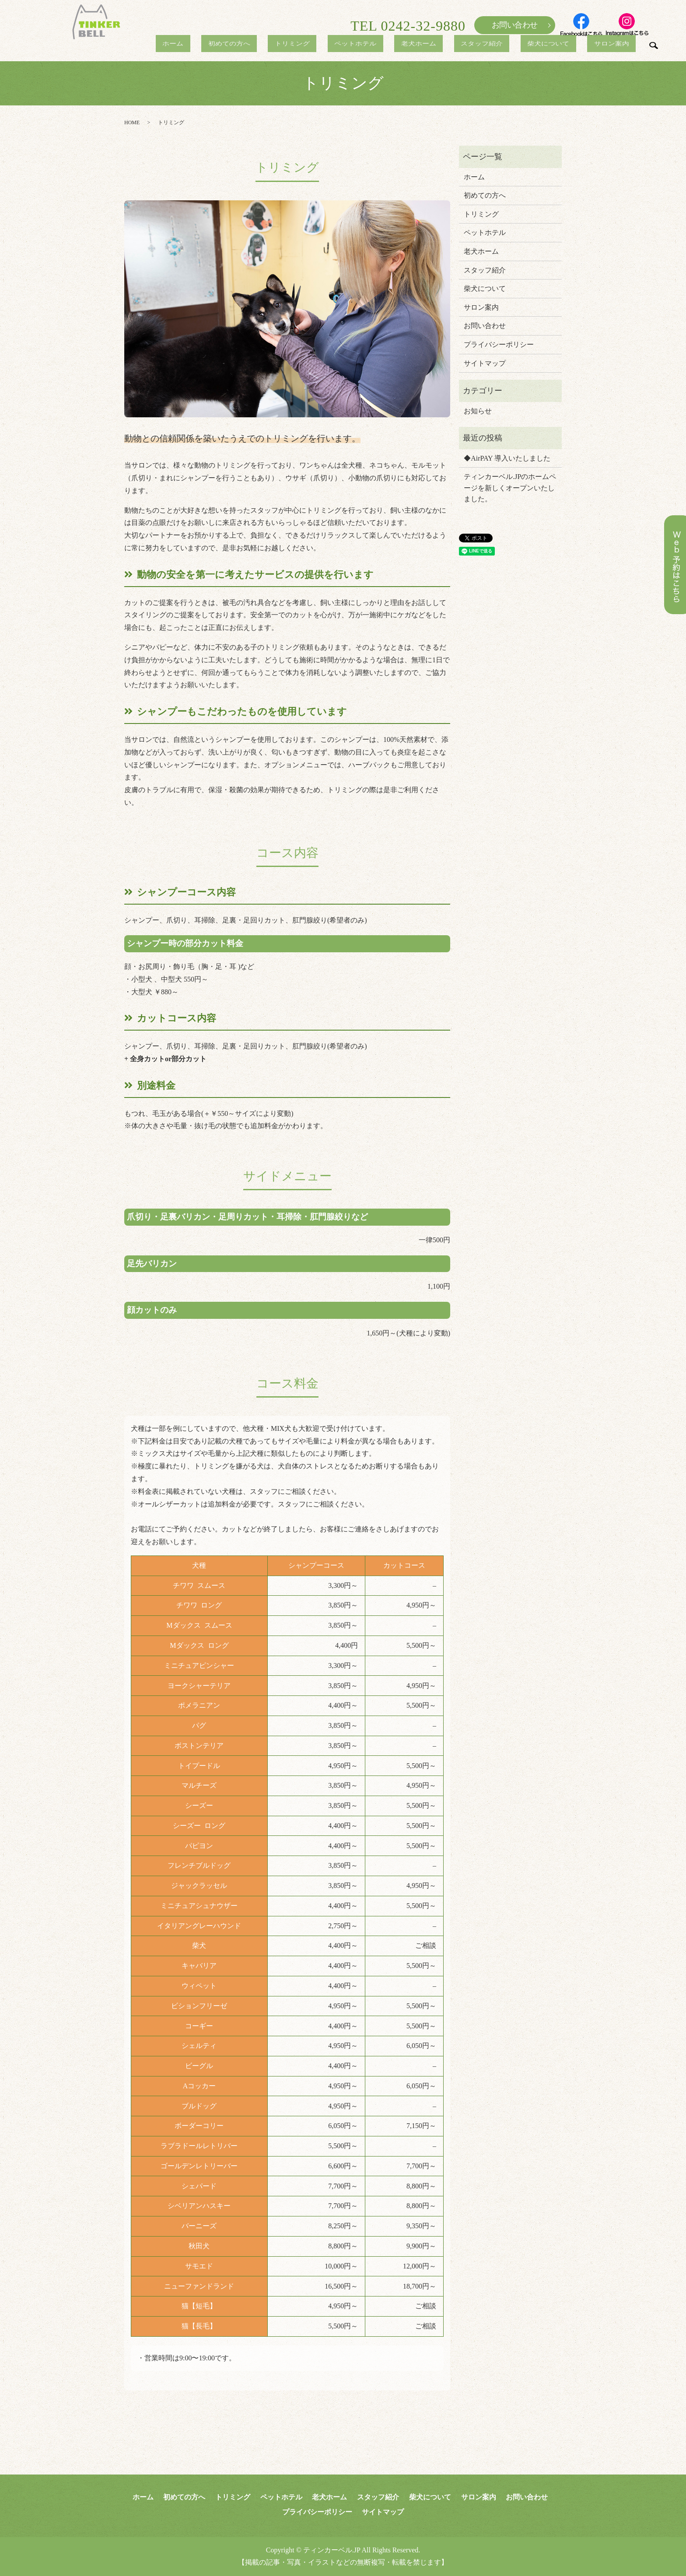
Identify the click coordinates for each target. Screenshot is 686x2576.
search (653, 48)
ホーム (238, 45)
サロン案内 (616, 45)
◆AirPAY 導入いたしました (507, 458)
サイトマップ (485, 363)
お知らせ (478, 411)
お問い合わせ (515, 25)
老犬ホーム (448, 45)
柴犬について (561, 45)
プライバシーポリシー (499, 344)
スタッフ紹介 (502, 45)
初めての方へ (284, 45)
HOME (132, 122)
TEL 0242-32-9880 (408, 26)
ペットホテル (393, 45)
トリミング (339, 45)
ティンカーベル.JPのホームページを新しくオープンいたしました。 (510, 488)
